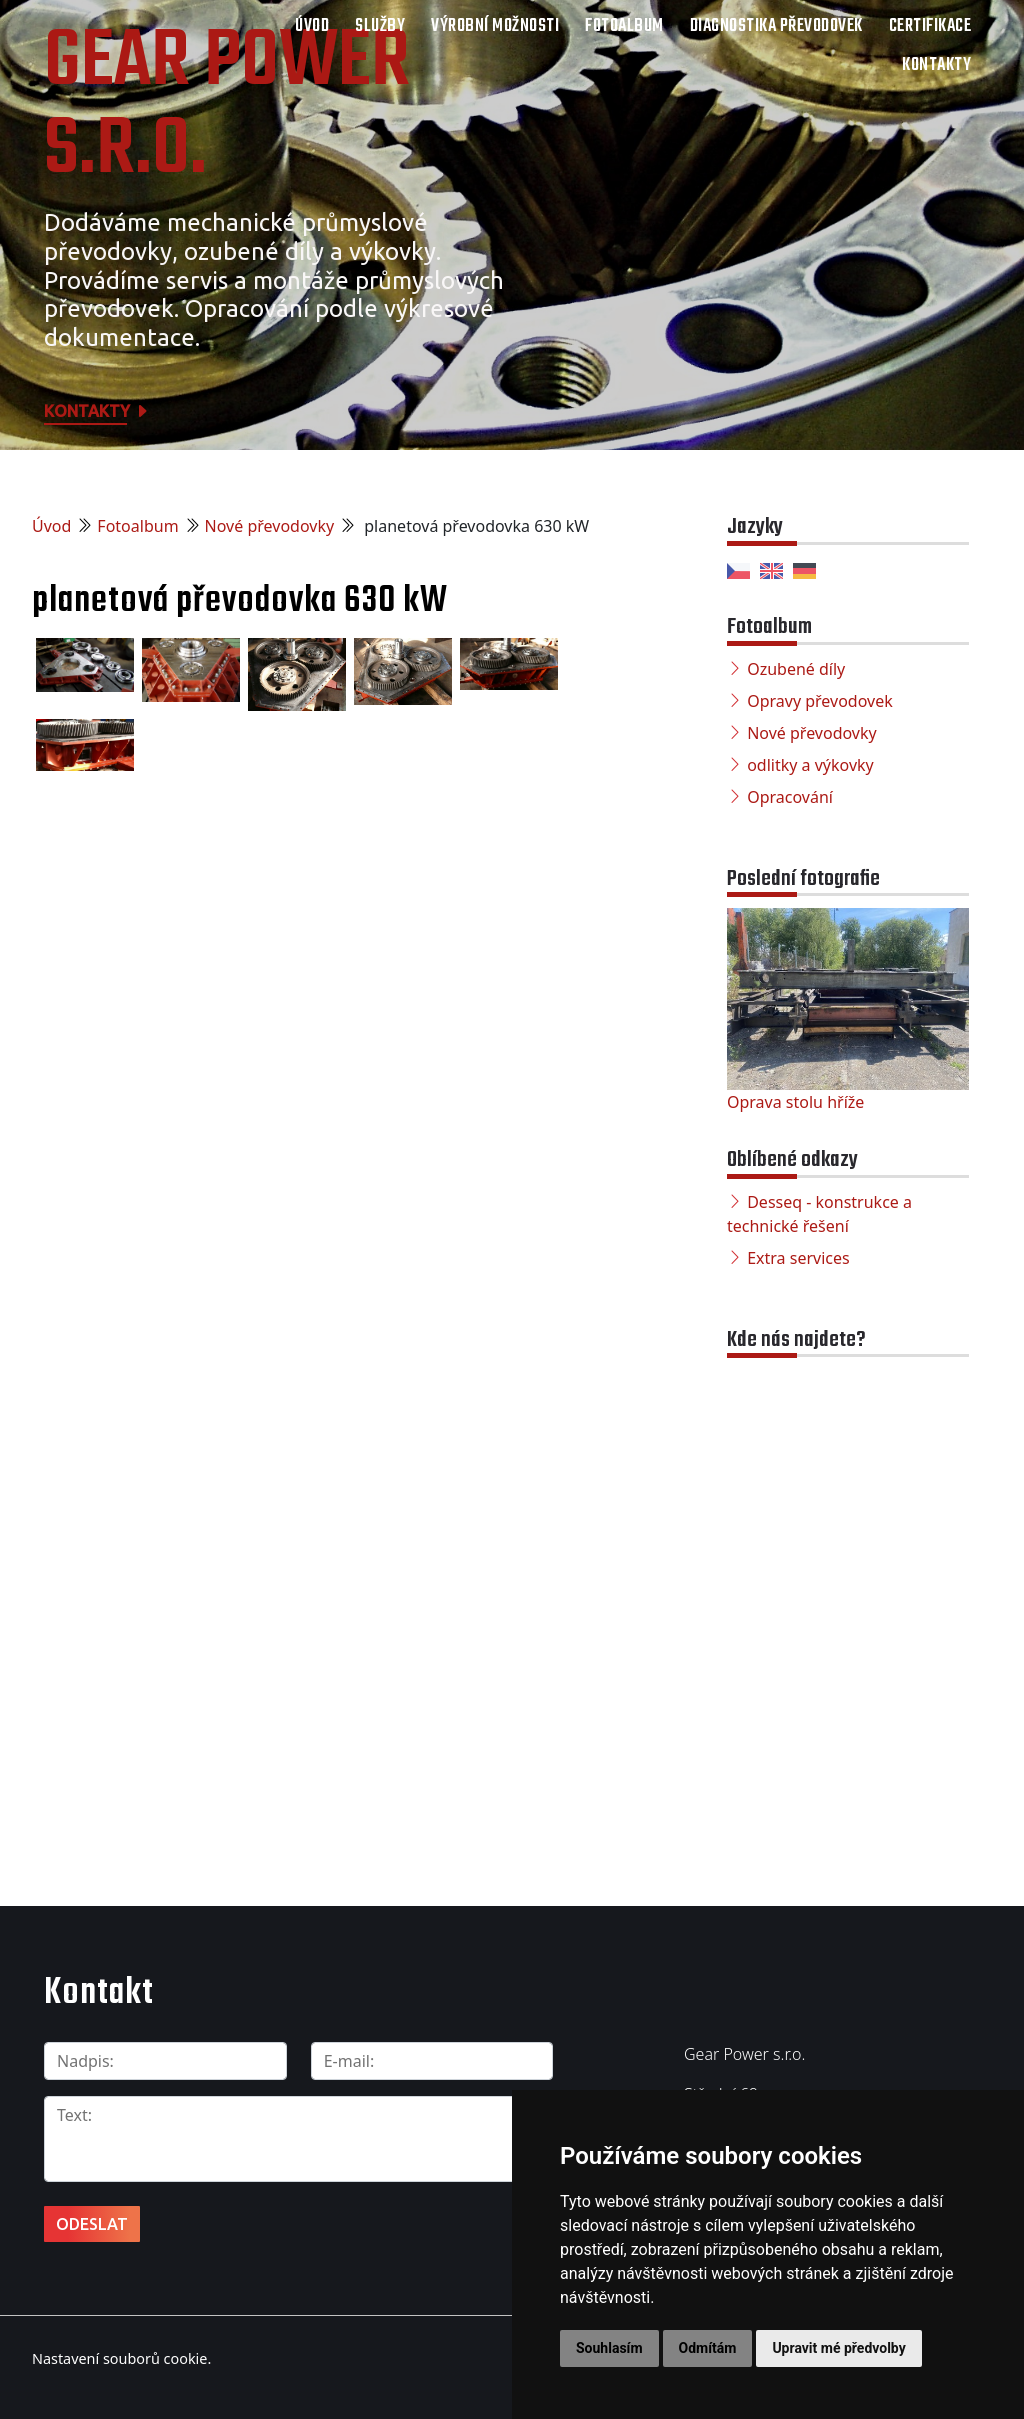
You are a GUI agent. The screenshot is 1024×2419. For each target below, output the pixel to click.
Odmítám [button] (708, 2348)
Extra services (798, 1258)
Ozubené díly (796, 669)
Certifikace (930, 26)
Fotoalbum (624, 26)
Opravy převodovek (820, 701)
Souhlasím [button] (609, 2348)
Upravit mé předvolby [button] (838, 2348)
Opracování (790, 797)
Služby (380, 26)
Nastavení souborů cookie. (121, 2357)
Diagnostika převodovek (776, 26)
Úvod (312, 26)
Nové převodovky (270, 526)
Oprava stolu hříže (795, 1102)
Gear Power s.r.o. (227, 107)
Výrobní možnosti (495, 26)
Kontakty (936, 65)
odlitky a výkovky (810, 765)
